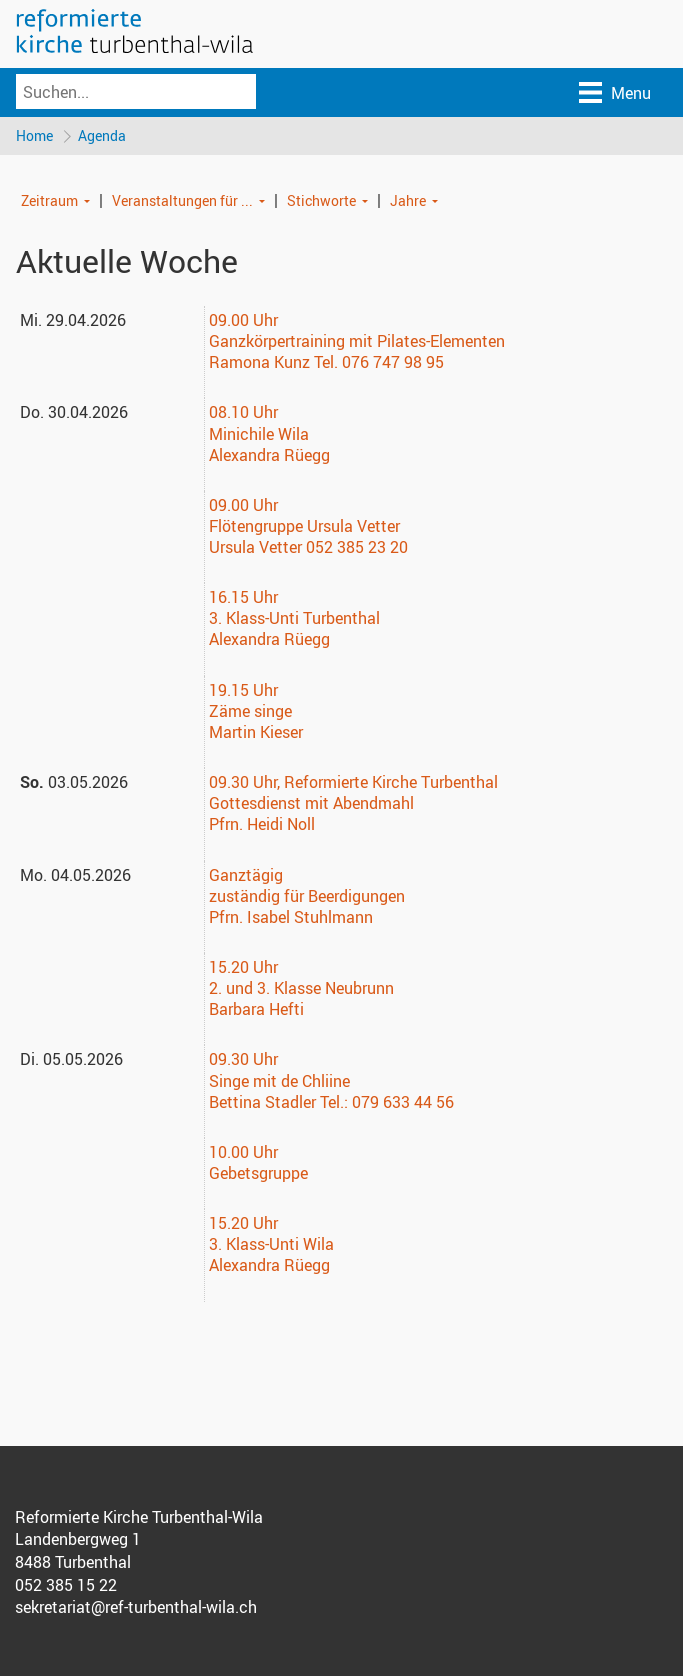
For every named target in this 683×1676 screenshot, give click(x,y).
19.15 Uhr (243, 691)
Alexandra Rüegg (269, 456)
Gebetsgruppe (258, 1174)
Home (34, 135)
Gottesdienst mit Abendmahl (311, 804)
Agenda (103, 135)
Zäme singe (250, 712)
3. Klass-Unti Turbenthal (294, 619)
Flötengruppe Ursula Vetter (304, 527)
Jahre (408, 200)
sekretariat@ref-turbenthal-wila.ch (136, 1608)
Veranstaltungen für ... (182, 200)
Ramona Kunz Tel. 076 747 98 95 (326, 363)
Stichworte (321, 200)
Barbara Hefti (256, 1010)
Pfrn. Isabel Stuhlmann (291, 918)
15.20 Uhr (243, 968)
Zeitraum (49, 200)
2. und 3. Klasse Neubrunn (301, 989)
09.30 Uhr (243, 783)
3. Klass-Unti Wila (271, 1245)
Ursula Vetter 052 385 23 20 (308, 548)
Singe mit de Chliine (279, 1081)
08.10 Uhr (243, 413)
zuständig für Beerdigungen (307, 897)
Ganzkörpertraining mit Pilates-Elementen (357, 342)
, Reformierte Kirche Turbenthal (387, 783)
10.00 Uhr (243, 1153)
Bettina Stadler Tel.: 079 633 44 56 (331, 1103)
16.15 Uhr (243, 598)
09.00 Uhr (243, 321)
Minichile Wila (259, 434)
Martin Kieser (256, 733)
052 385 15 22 (66, 1586)
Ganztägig (246, 875)
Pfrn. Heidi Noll (262, 825)
